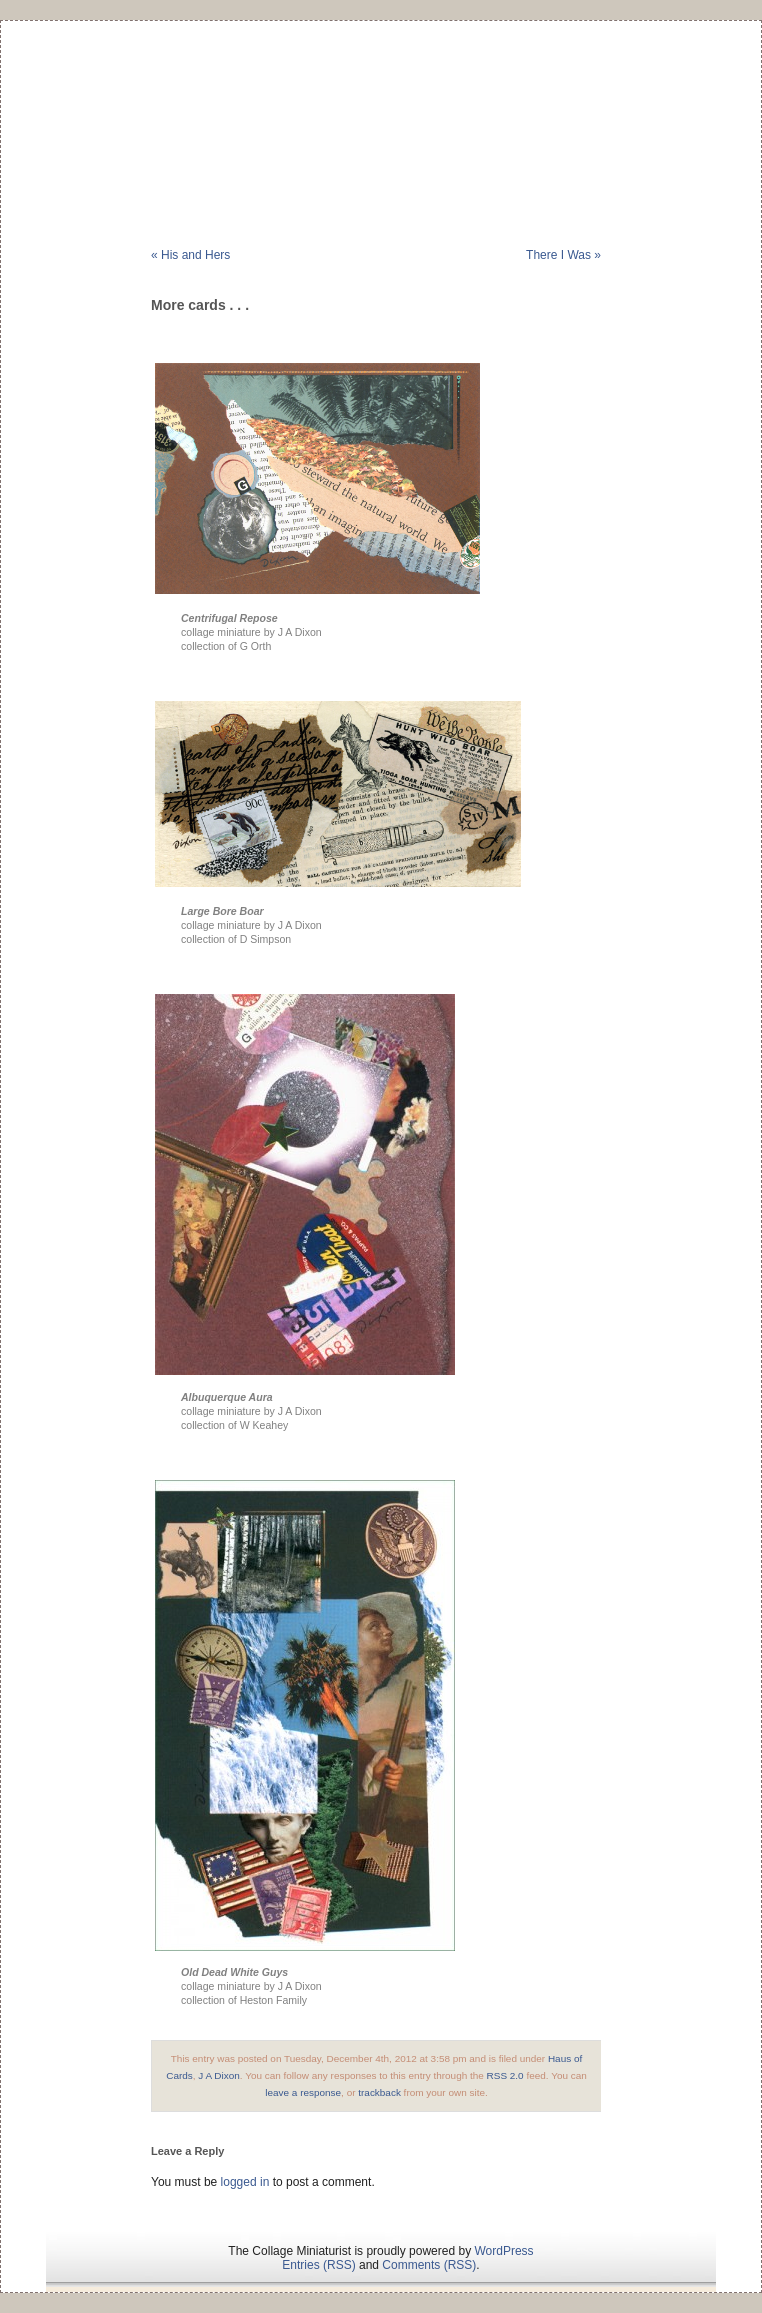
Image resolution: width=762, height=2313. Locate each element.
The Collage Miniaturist (380, 104)
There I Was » (563, 255)
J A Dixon (219, 2075)
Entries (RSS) (318, 2265)
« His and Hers (190, 255)
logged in (245, 2182)
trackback (379, 2092)
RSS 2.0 (505, 2075)
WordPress (503, 2251)
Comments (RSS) (429, 2265)
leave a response (303, 2092)
